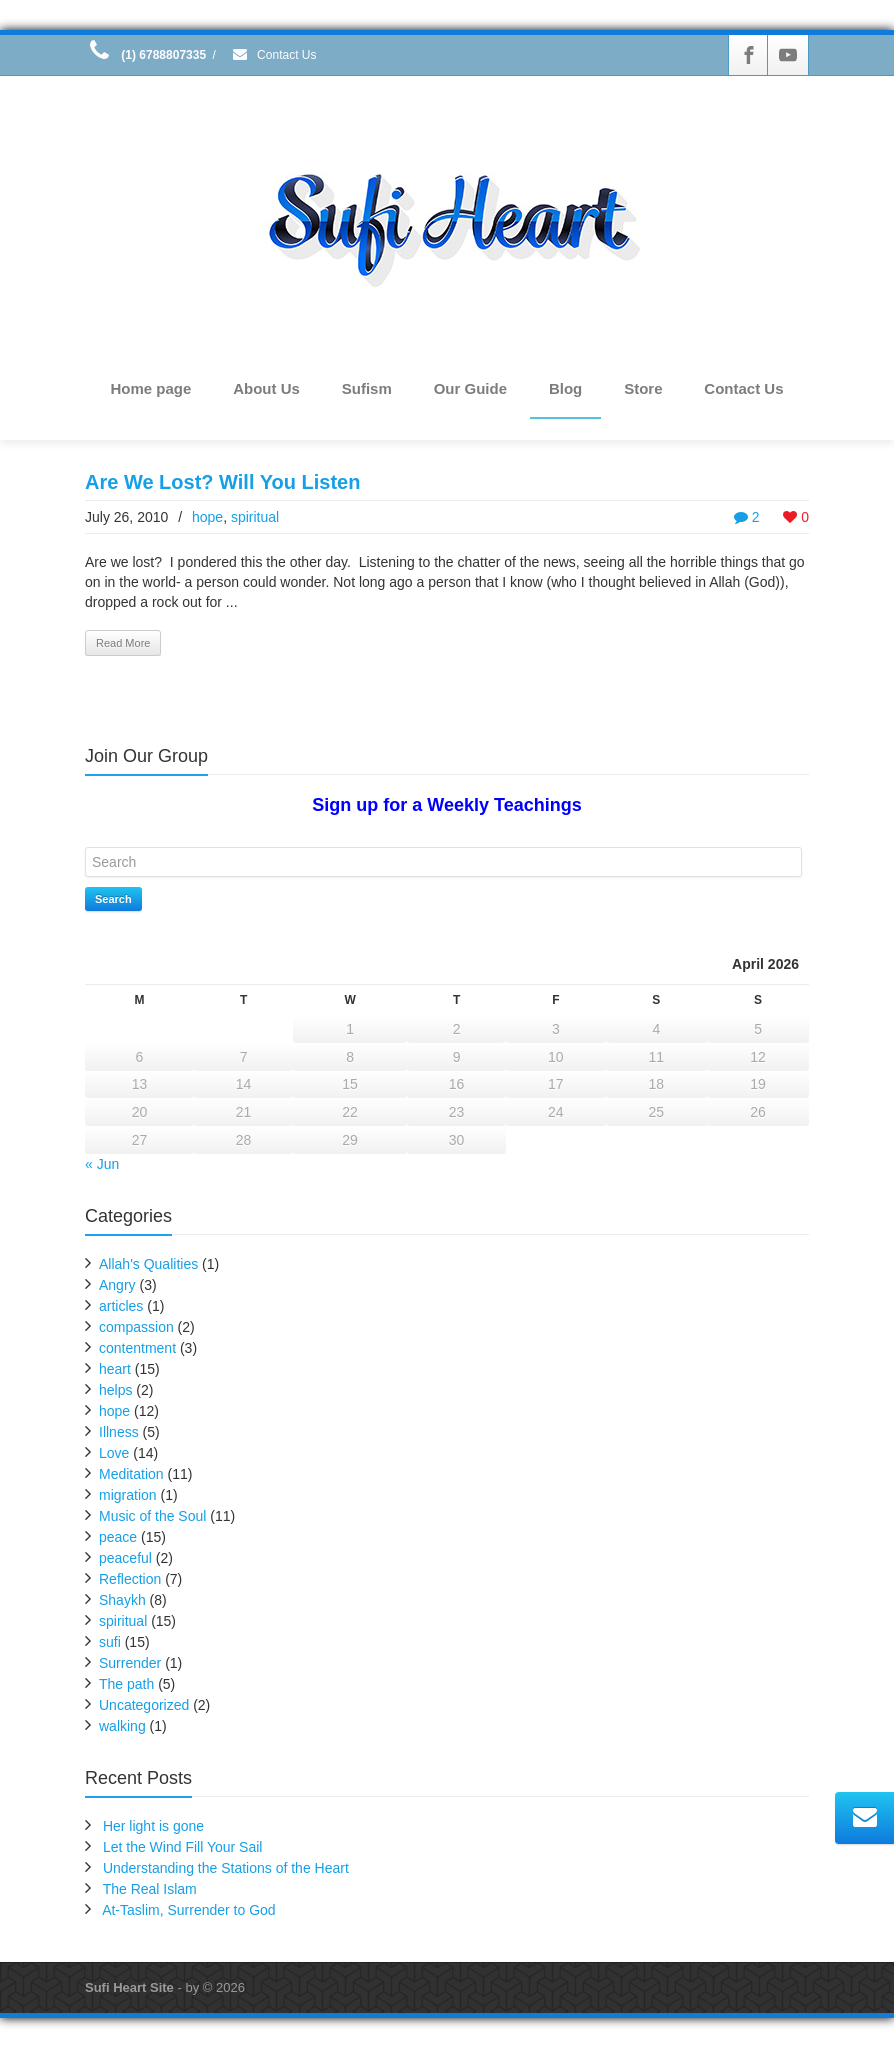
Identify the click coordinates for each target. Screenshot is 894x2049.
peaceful (125, 1559)
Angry (117, 1286)
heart (115, 1370)
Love (114, 1454)
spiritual (255, 517)
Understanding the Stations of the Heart (226, 1869)
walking (122, 1727)
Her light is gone (153, 1827)
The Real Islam (150, 1890)
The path (126, 1685)
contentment (137, 1349)
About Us (266, 388)
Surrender (130, 1664)
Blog (565, 388)
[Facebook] (749, 55)
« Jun (102, 1165)
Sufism (367, 388)
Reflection (130, 1580)
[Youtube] (788, 55)
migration (128, 1496)
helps (115, 1391)
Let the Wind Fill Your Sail (183, 1848)
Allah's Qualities (148, 1265)
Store (643, 388)
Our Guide (470, 388)
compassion (136, 1328)
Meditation (131, 1475)
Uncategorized (144, 1706)
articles (121, 1307)
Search (113, 899)
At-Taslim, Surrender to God (189, 1911)
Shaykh (122, 1601)
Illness (119, 1433)
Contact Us (274, 55)
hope (207, 517)
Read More (123, 643)
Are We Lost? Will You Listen (222, 482)
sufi (110, 1643)
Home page (150, 388)
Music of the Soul (152, 1517)
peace (118, 1538)
